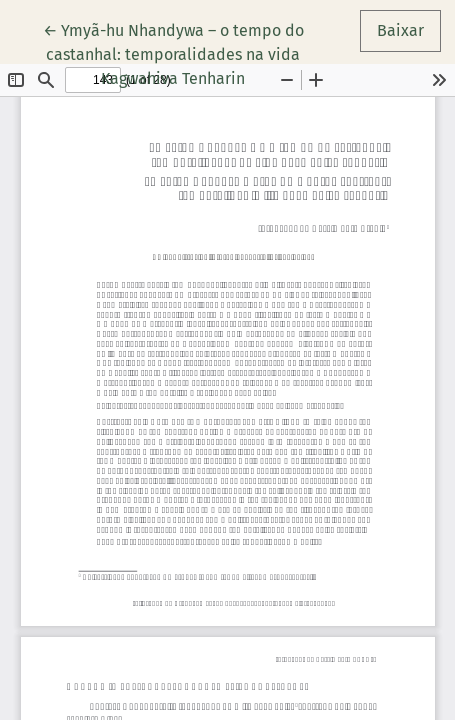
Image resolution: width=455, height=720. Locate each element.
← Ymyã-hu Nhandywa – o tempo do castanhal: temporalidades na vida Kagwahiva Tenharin (173, 53)
